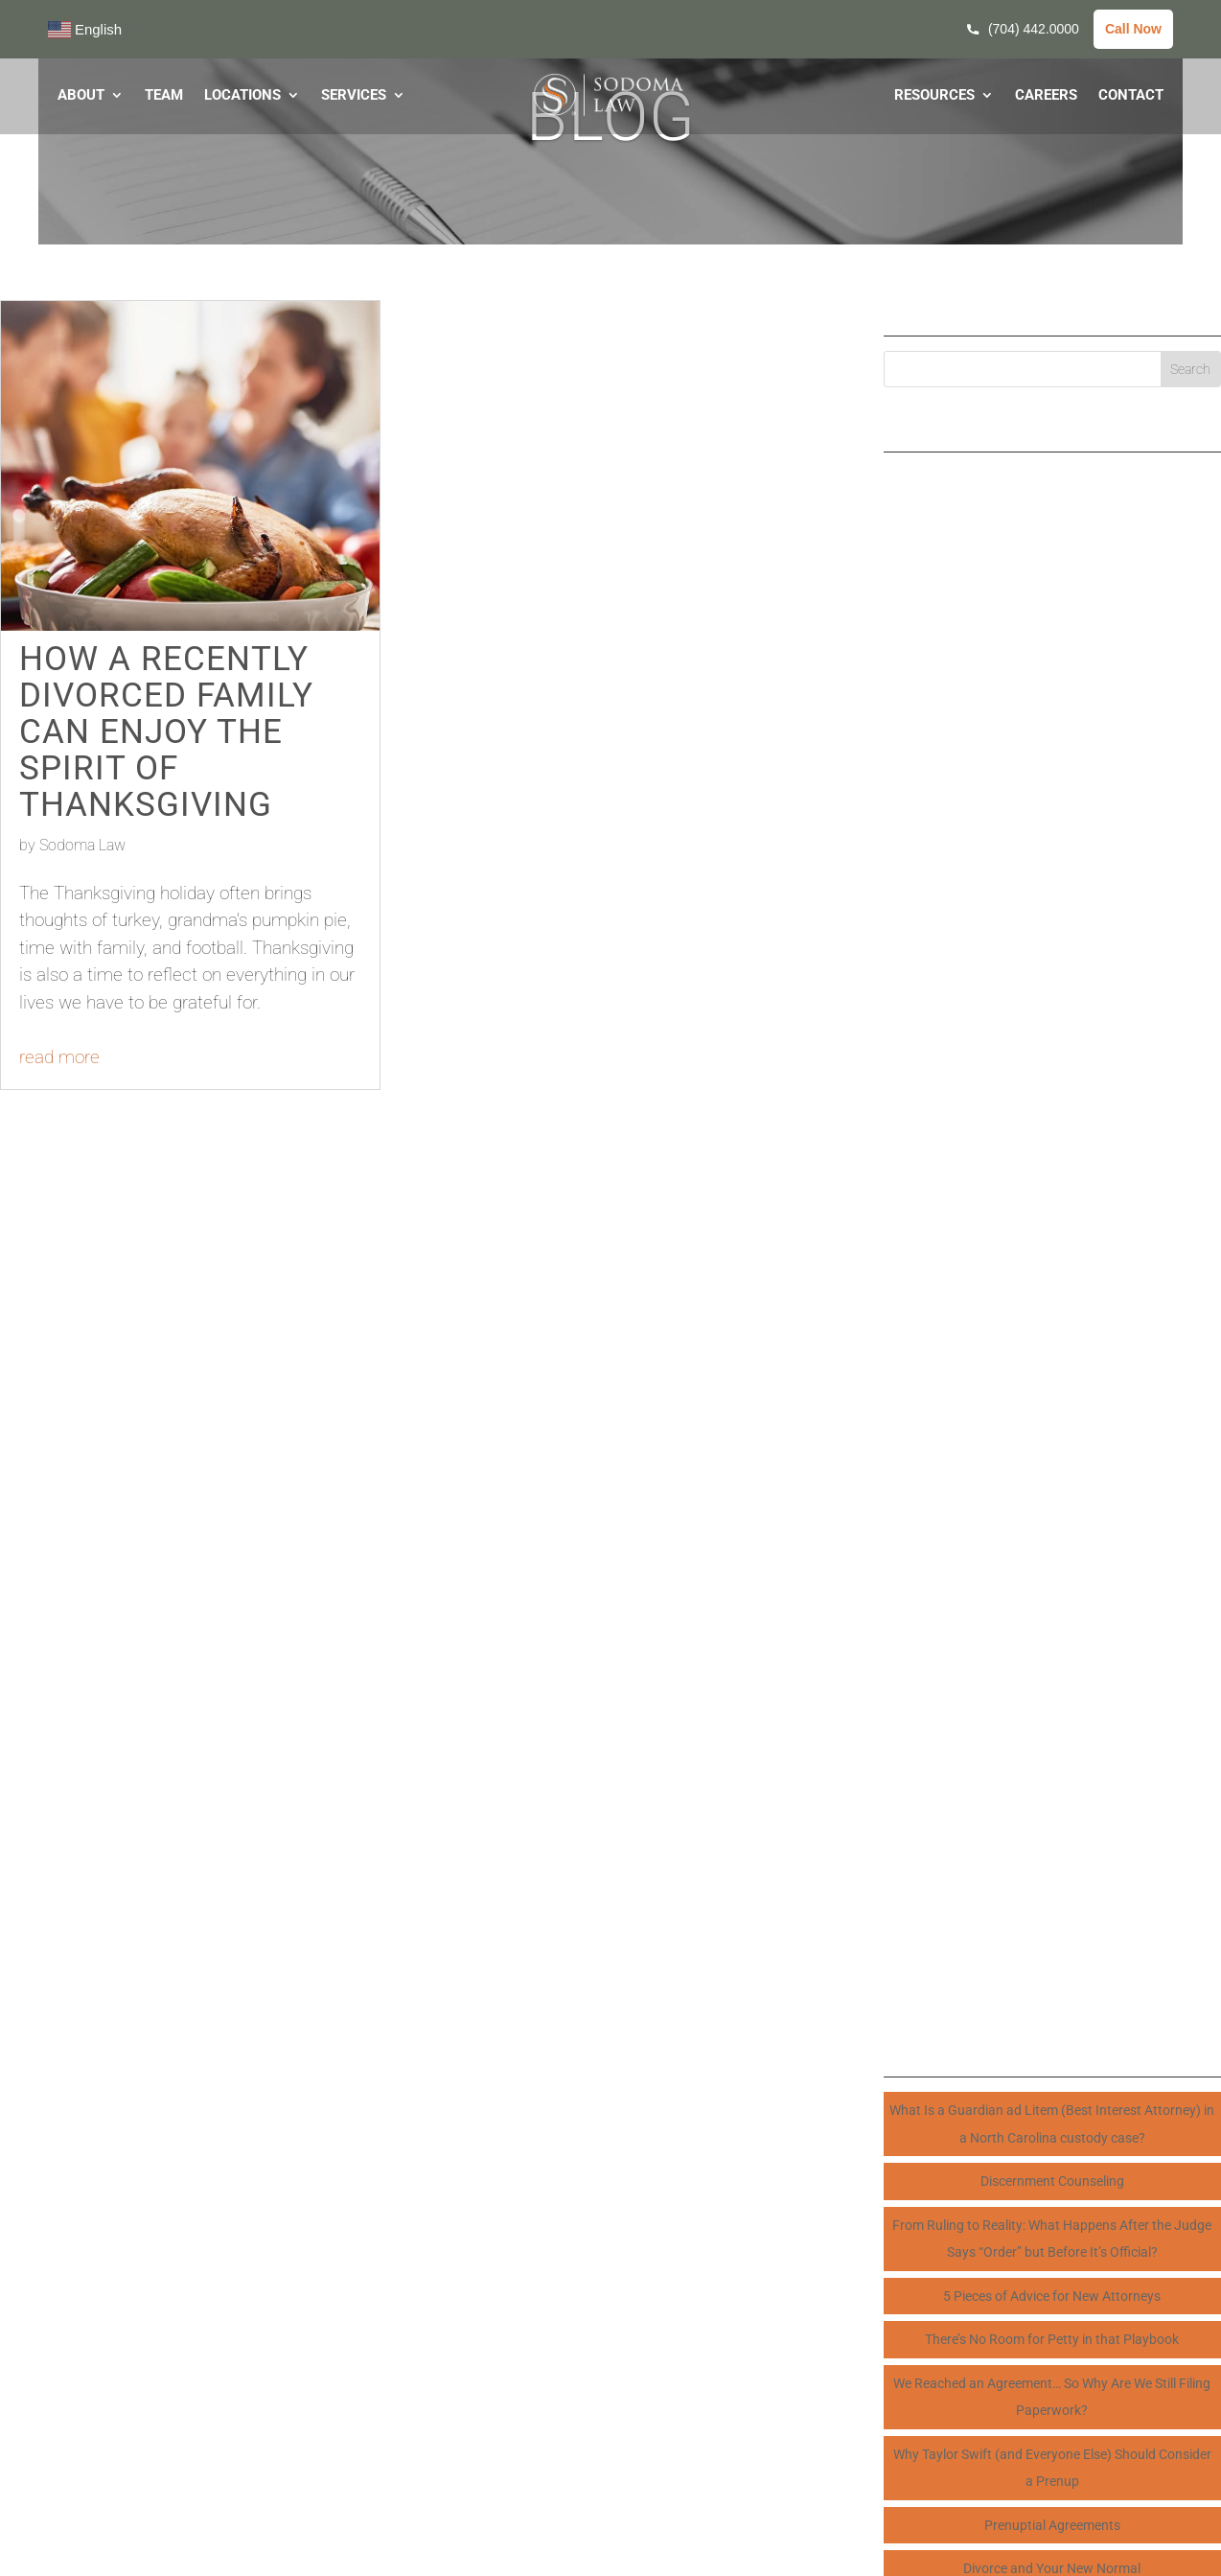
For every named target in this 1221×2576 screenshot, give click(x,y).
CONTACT (1130, 96)
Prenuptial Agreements (1052, 2525)
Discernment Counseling (1052, 2181)
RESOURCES (934, 96)
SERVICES (353, 96)
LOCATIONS (242, 96)
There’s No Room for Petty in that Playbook (1052, 2339)
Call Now (1133, 28)
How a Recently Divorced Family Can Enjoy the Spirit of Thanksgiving (166, 731)
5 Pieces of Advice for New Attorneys (1052, 2296)
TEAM (164, 96)
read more (59, 1057)
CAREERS (1046, 96)
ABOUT (81, 96)
